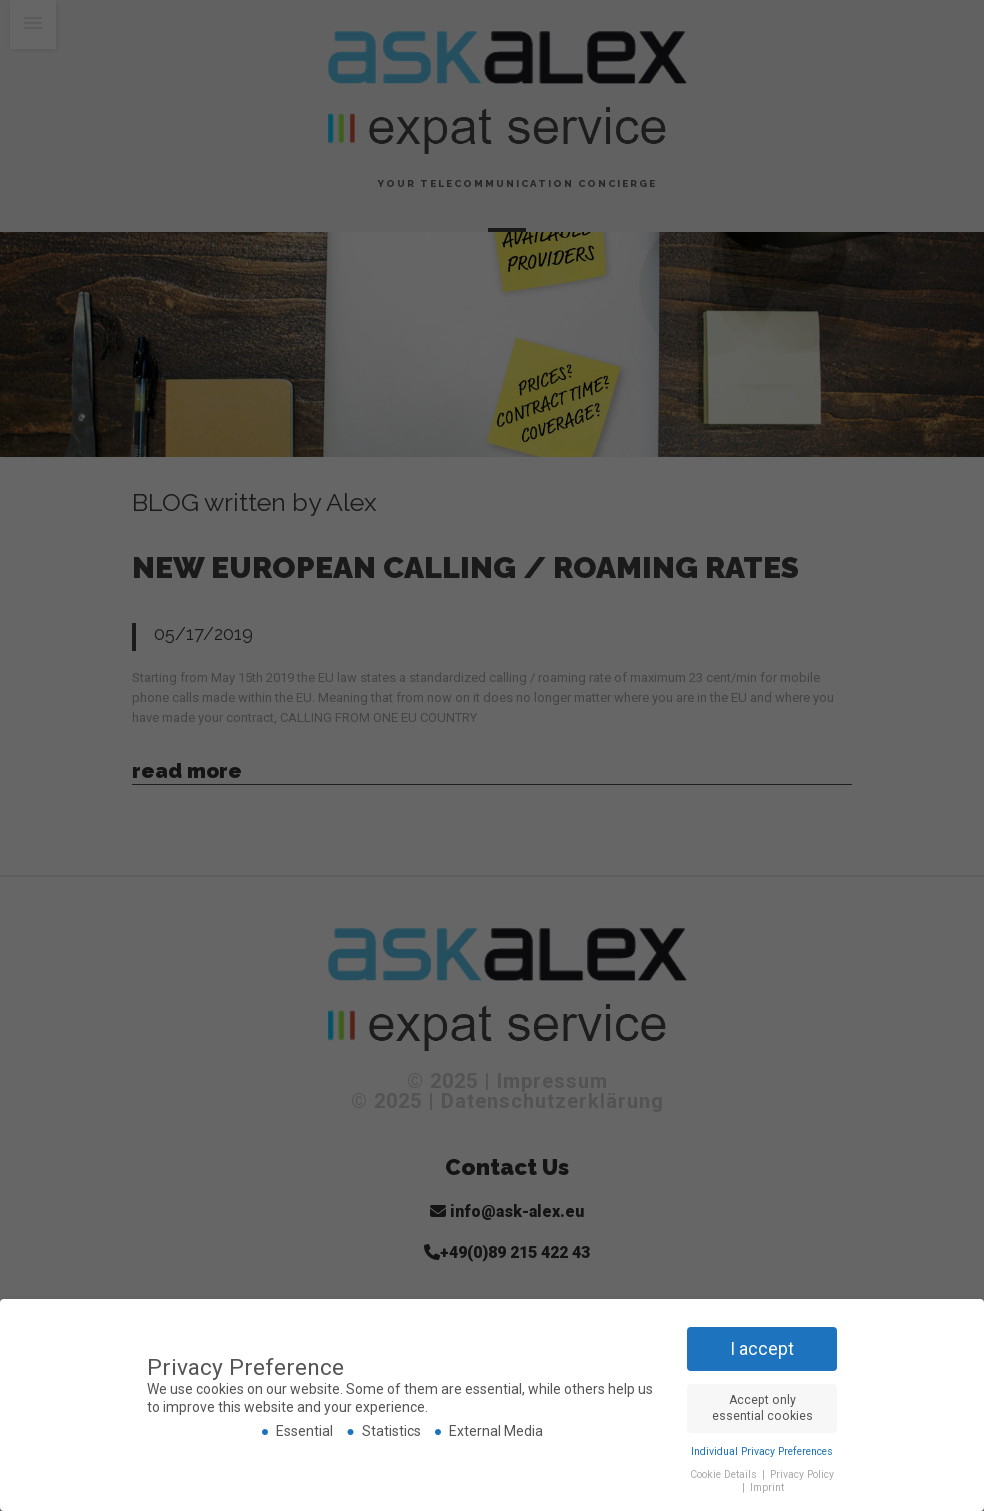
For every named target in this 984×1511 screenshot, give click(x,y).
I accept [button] (762, 1348)
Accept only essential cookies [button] (762, 1407)
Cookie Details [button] (725, 1473)
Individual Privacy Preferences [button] (762, 1450)
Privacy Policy (802, 1473)
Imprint (767, 1487)
